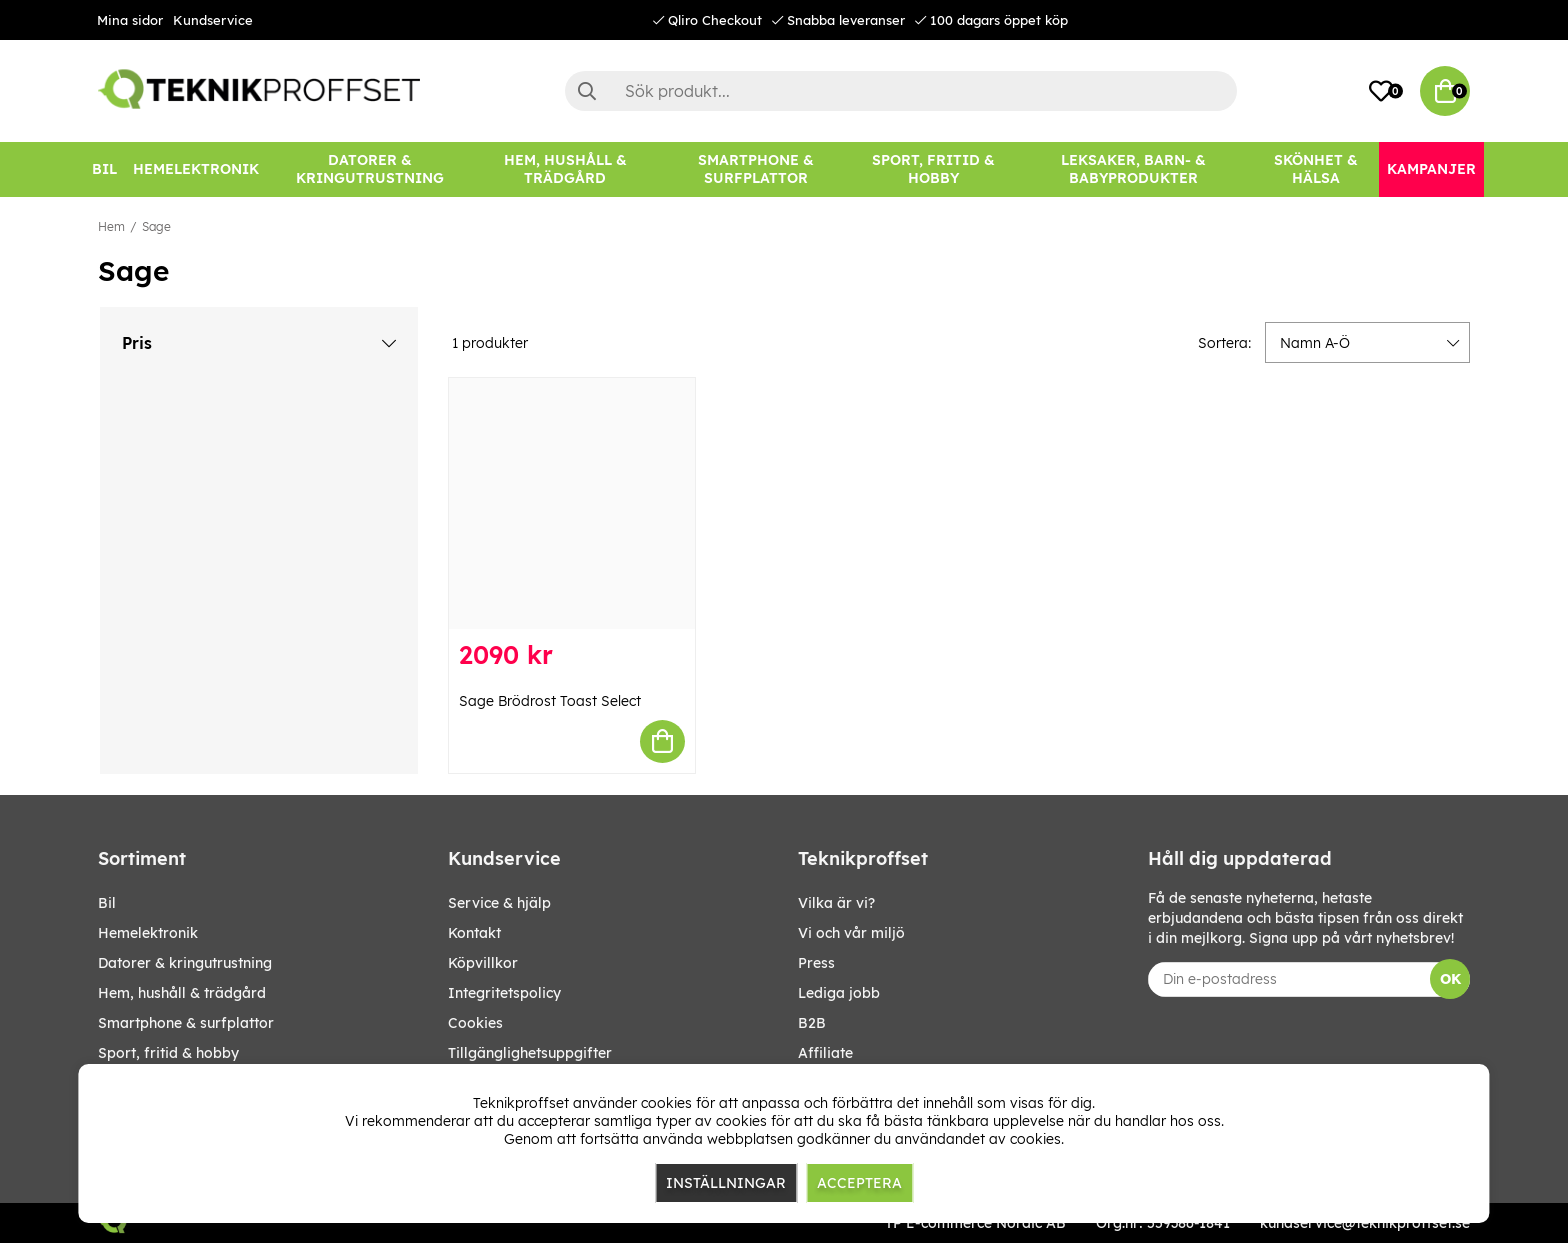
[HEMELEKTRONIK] (196, 169)
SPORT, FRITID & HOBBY (168, 1053)
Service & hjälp (499, 903)
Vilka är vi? (836, 903)
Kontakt (474, 933)
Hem (111, 226)
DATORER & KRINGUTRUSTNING (185, 963)
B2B (812, 1023)
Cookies (475, 1023)
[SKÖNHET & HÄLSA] (1316, 169)
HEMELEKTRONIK (148, 933)
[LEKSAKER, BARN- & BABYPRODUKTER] (1133, 169)
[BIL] (104, 169)
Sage (156, 226)
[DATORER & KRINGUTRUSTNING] (370, 169)
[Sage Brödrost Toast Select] (572, 503)
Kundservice (213, 20)
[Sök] (901, 91)
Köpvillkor (483, 963)
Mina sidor (130, 20)
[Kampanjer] (1431, 169)
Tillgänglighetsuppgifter (530, 1053)
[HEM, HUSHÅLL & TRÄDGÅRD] (565, 169)
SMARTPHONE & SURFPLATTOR (186, 1023)
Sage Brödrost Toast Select (550, 701)
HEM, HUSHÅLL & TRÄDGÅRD (182, 993)
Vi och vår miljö (851, 933)
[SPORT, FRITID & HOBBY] (933, 169)
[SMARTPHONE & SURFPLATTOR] (756, 169)
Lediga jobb (839, 993)
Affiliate (825, 1053)
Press (816, 963)
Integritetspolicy (504, 993)
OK (1450, 979)
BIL (107, 903)
